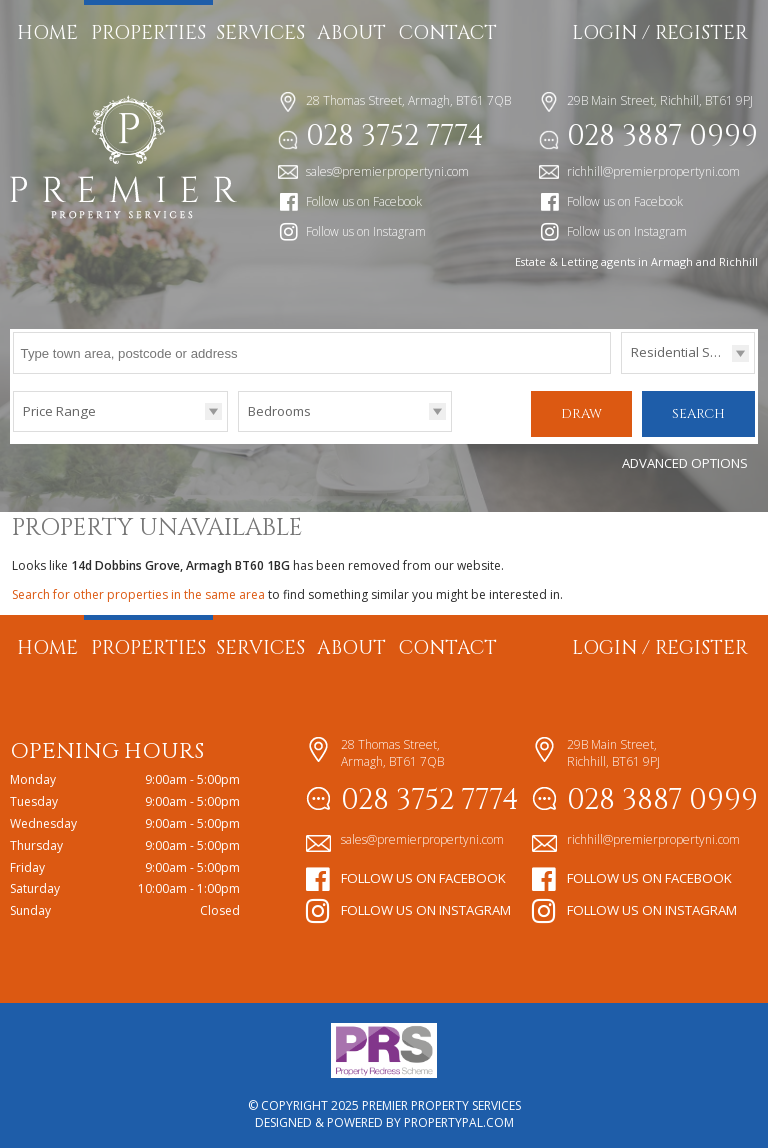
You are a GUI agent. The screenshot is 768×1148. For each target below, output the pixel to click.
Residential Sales (683, 352)
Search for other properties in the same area (138, 590)
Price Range (59, 411)
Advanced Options (685, 459)
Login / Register (660, 33)
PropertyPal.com (459, 1118)
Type (621, 372)
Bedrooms (279, 411)
